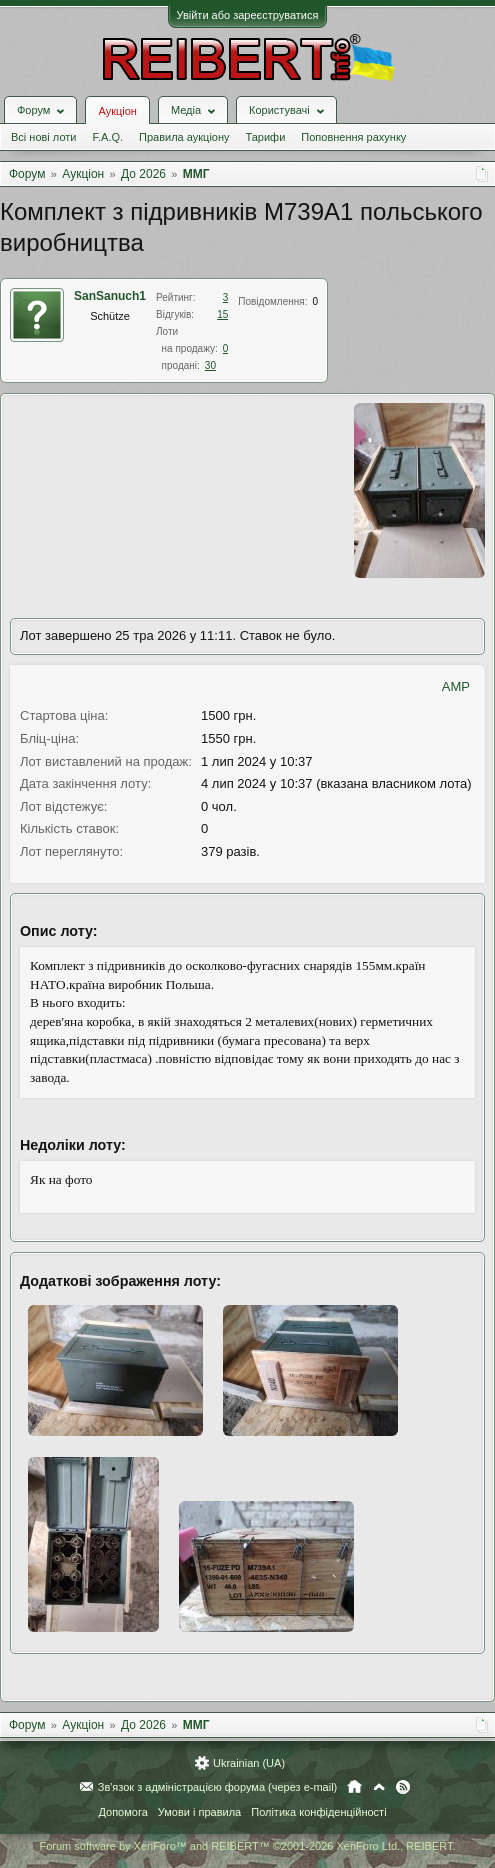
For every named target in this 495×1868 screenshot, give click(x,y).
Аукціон (117, 111)
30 (210, 365)
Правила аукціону (184, 137)
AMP (456, 686)
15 (222, 314)
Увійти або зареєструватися (248, 15)
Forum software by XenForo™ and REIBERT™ (247, 1846)
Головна (354, 1787)
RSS (403, 1787)
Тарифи (266, 137)
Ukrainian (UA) (249, 1763)
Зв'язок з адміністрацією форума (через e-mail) (218, 1787)
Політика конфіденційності (318, 1812)
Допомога (122, 1812)
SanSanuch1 (110, 296)
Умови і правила (199, 1812)
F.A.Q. (107, 137)
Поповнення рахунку (353, 137)
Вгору (379, 1787)
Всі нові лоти (43, 137)
